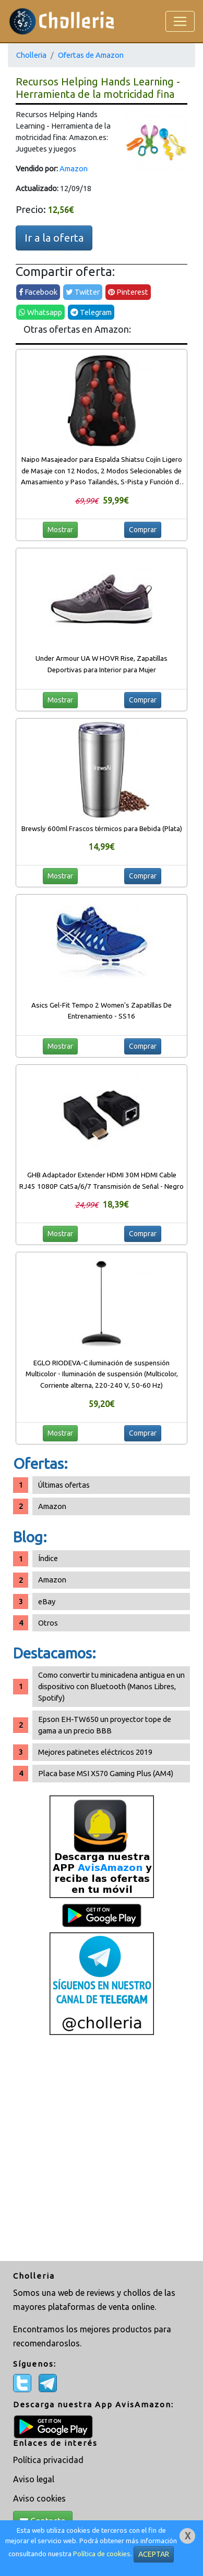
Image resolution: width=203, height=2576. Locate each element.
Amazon (73, 168)
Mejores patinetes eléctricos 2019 (95, 1752)
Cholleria (31, 55)
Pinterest (128, 291)
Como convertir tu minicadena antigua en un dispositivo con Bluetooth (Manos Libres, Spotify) (111, 1686)
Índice (48, 1558)
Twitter (83, 291)
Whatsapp (40, 312)
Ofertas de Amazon (91, 55)
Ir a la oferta (54, 238)
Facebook (38, 291)
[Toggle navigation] (180, 21)
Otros (48, 1622)
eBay (46, 1601)
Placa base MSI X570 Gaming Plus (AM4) (105, 1773)
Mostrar (60, 529)
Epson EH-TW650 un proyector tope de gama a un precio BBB (104, 1725)
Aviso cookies (39, 2498)
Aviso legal (33, 2479)
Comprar (143, 529)
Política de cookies (101, 2554)
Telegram (91, 312)
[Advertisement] (101, 2149)
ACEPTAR (153, 2554)
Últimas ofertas (64, 1484)
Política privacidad (48, 2460)
